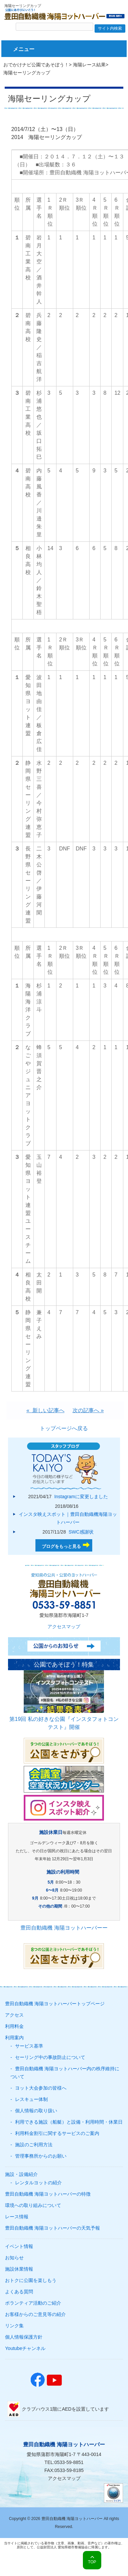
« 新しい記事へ (45, 1410)
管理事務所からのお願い (41, 2156)
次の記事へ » (88, 1410)
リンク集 (14, 2325)
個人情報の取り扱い (36, 2110)
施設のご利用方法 (33, 2144)
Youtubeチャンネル (25, 2348)
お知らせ (14, 2257)
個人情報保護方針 (23, 2337)
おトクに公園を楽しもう (30, 2280)
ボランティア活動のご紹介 (33, 2303)
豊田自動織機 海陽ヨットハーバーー (63, 1928)
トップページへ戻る (64, 1428)
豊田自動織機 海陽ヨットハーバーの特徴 (48, 2194)
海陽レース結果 (89, 64)
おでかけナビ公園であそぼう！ (36, 64)
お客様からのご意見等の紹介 (35, 2314)
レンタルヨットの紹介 (38, 2182)
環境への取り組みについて (33, 2205)
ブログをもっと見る (61, 1546)
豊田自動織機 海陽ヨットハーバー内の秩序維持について (64, 2072)
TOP (92, 2562)
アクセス (14, 2015)
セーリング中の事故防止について (50, 2057)
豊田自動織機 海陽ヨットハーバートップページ (55, 2003)
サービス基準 (29, 2046)
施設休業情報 (19, 2269)
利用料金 (14, 2026)
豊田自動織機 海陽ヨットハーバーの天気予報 (52, 2228)
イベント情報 (19, 2246)
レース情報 (16, 2216)
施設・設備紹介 (21, 2174)
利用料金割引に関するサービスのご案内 (57, 2133)
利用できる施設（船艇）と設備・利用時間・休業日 (69, 2122)
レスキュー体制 (31, 2099)
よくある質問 (19, 2291)
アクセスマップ (63, 1626)
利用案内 (14, 2037)
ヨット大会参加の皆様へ (41, 2088)
